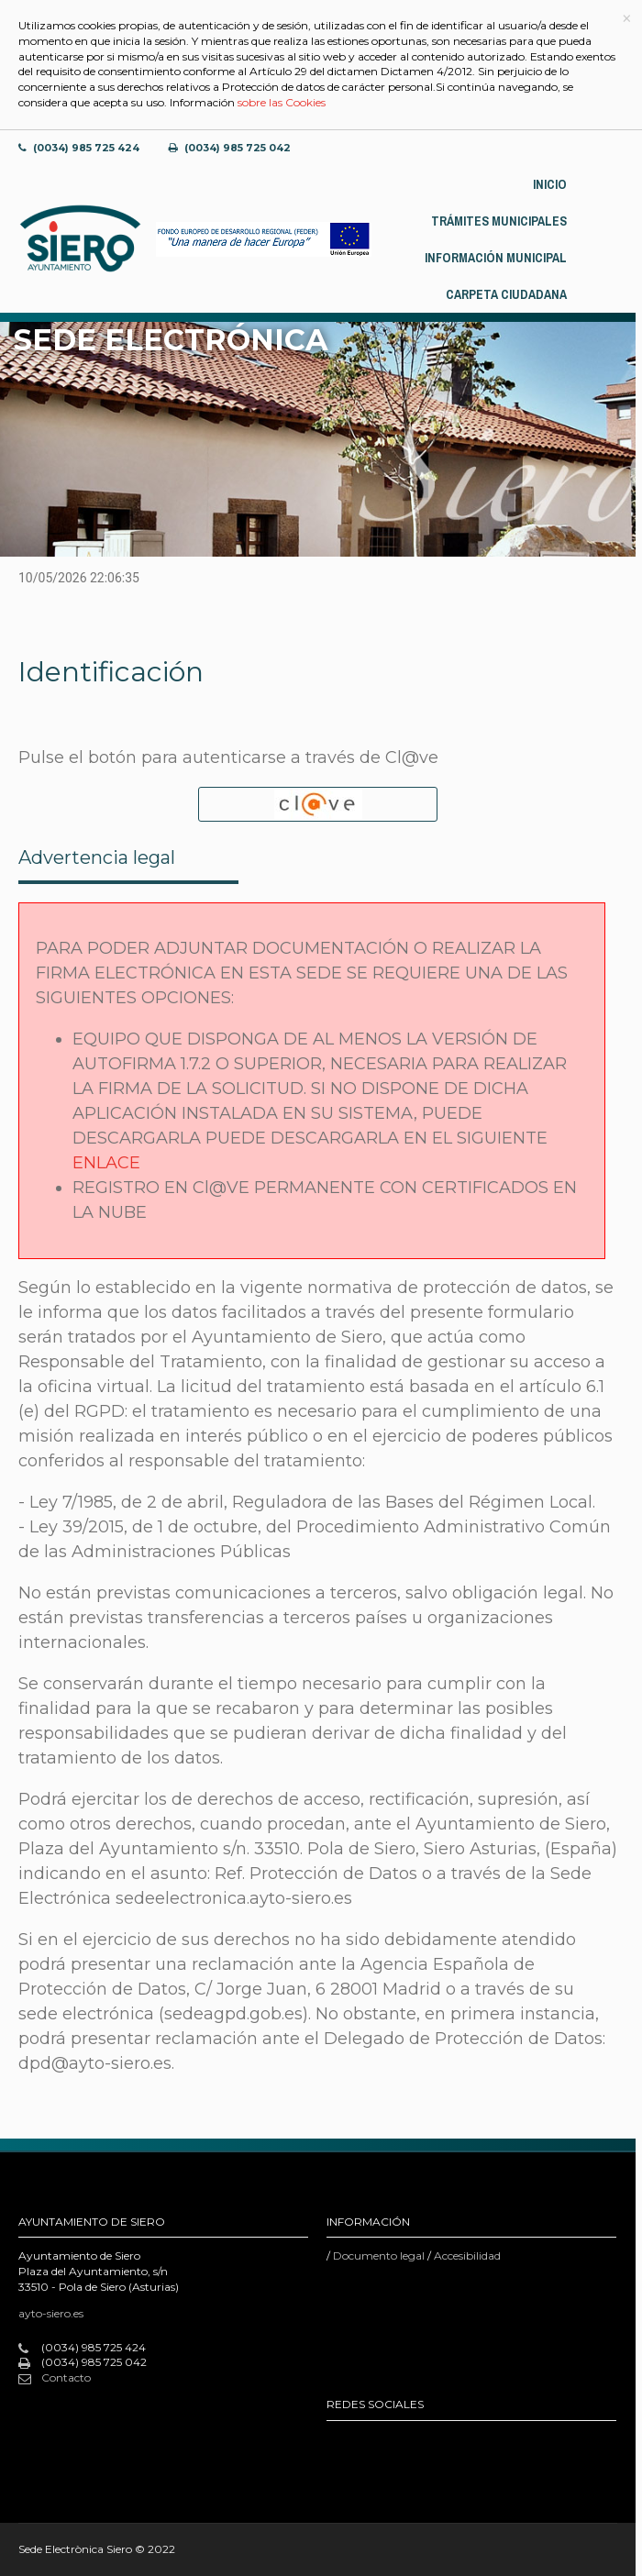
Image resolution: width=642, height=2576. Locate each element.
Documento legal (379, 2255)
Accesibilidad (467, 2255)
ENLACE (106, 1163)
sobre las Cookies (282, 102)
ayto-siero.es (50, 2313)
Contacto (54, 2378)
